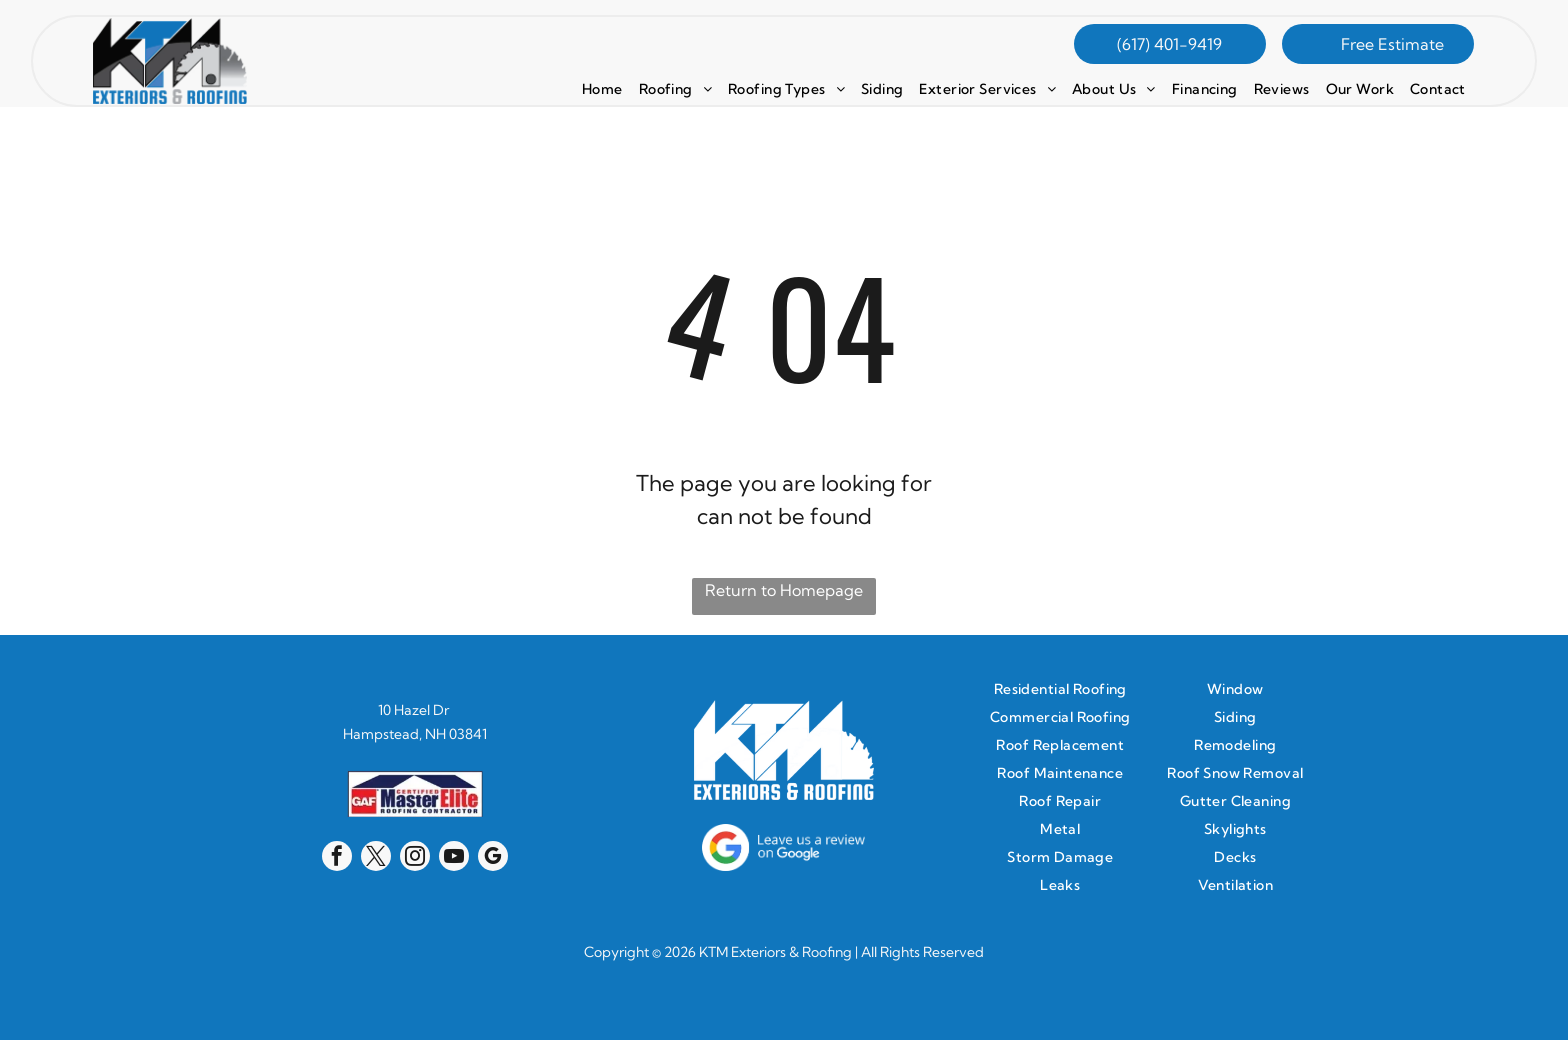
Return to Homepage (784, 590)
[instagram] (415, 858)
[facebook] (337, 858)
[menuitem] (602, 89)
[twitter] (376, 858)
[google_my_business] (493, 858)
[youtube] (454, 858)
